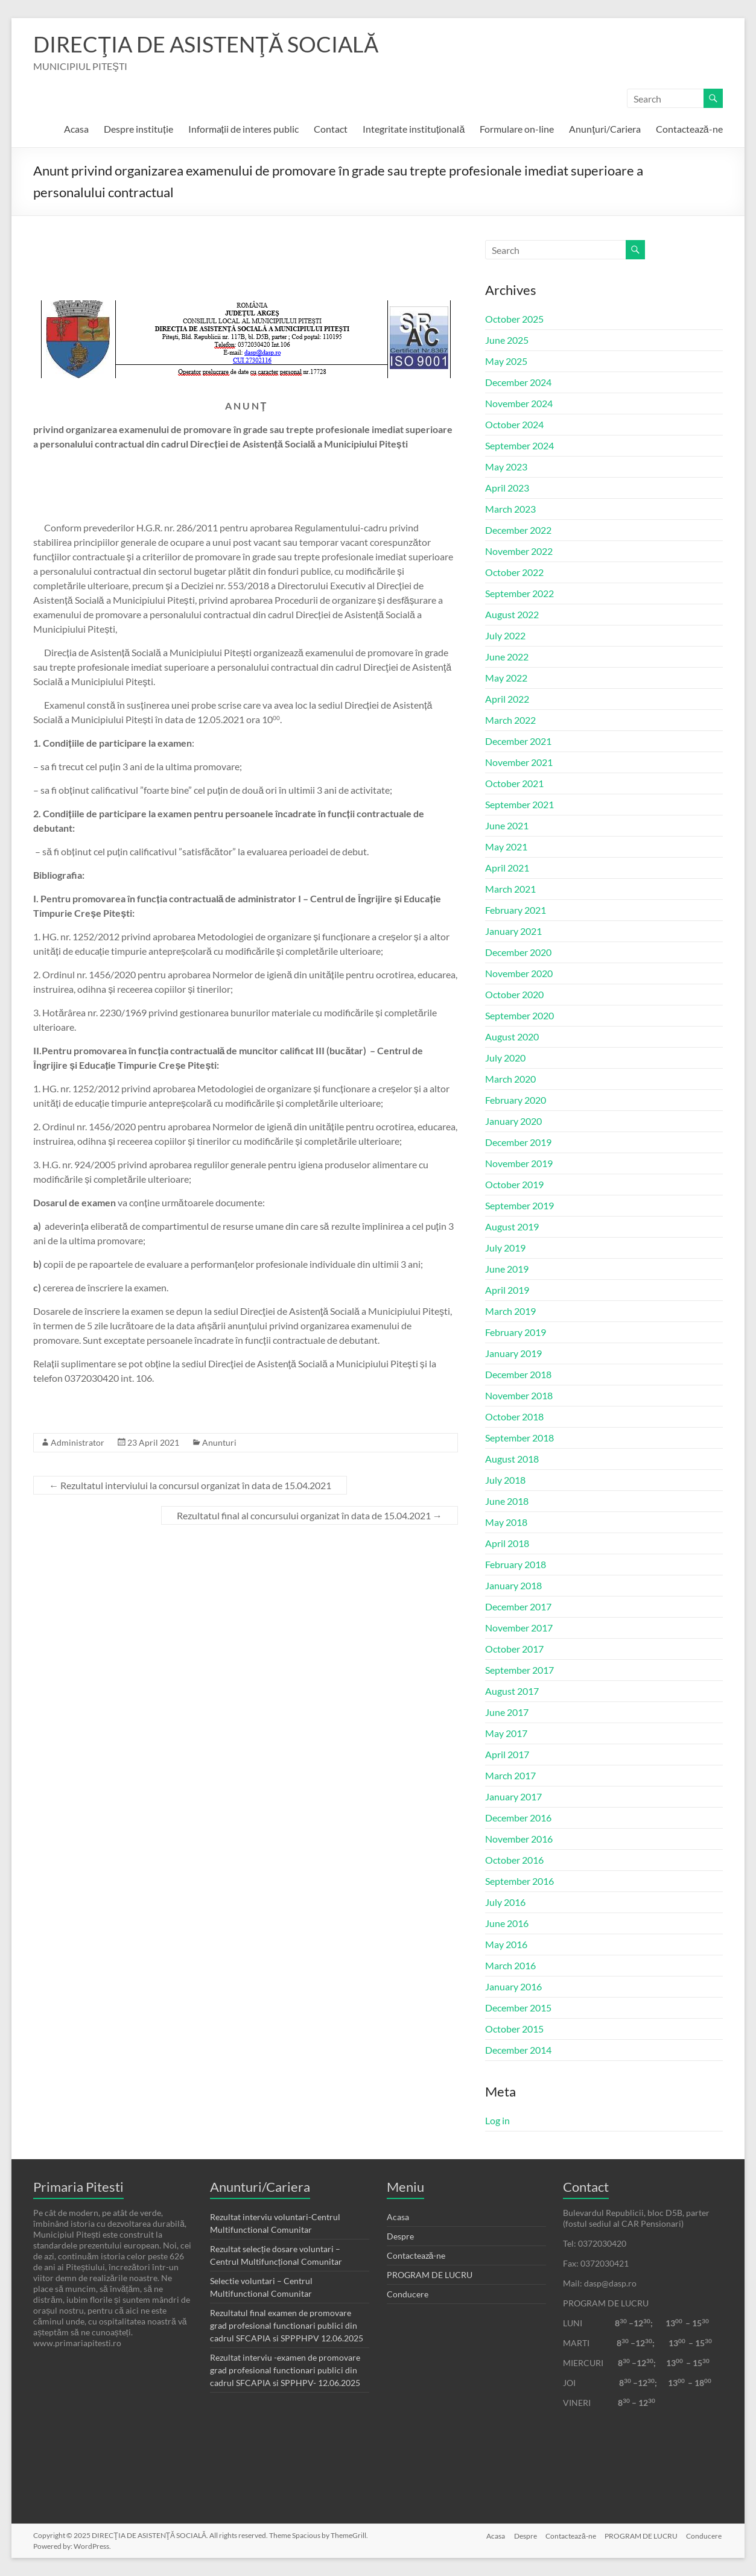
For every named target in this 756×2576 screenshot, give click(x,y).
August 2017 (512, 1691)
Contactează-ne (689, 128)
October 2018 (514, 1416)
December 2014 (518, 2049)
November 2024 (519, 403)
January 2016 (513, 1986)
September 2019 (519, 1205)
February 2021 (515, 910)
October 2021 (514, 783)
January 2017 (513, 1796)
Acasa (76, 128)
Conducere (407, 2294)
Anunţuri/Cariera (604, 128)
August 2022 (512, 614)
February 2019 (515, 1332)
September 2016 (519, 1881)
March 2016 (510, 1965)
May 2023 (506, 466)
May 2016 (506, 1944)
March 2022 (510, 720)
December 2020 (518, 952)
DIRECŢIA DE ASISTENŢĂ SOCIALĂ (205, 44)
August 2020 (512, 1036)
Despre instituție (138, 128)
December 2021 (518, 741)
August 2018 (512, 1458)
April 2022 (507, 698)
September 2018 (519, 1437)
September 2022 (519, 593)
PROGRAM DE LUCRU (429, 2275)
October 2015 (514, 2028)
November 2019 (519, 1163)
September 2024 (519, 445)
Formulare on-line (517, 128)
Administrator (77, 1442)
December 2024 (518, 382)
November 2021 (519, 762)
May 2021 (506, 846)
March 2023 (510, 508)
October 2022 (514, 572)
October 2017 (514, 1648)
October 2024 (514, 424)
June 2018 (507, 1501)
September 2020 (519, 1015)
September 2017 (519, 1670)
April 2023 (507, 487)
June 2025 (507, 340)
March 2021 (510, 888)
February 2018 (515, 1564)
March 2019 (510, 1311)
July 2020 (505, 1057)
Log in (497, 2120)
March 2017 (510, 1775)
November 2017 (519, 1627)
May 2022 (506, 677)
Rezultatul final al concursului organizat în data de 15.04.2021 (309, 1515)
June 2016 (507, 1923)
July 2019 (505, 1247)
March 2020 (510, 1078)
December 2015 (518, 2007)
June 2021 (507, 825)
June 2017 (507, 1712)
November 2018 (519, 1395)
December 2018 (518, 1374)
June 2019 (507, 1268)
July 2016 (505, 1902)
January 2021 (513, 931)
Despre (400, 2236)
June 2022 (507, 656)
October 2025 (514, 318)
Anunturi (219, 1442)
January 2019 (513, 1353)
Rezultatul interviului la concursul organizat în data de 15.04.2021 (190, 1485)
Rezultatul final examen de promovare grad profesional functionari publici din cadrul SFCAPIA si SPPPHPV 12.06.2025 (287, 2325)
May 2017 (506, 1733)
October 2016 (514, 1860)
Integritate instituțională (414, 128)
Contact (331, 128)
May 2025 (506, 361)
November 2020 (519, 973)
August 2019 (512, 1226)
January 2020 (513, 1121)
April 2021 (507, 867)
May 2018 (506, 1522)
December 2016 (518, 1817)
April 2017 (507, 1754)
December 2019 (518, 1142)
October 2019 (514, 1184)
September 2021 (519, 804)
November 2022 (519, 551)
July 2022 (505, 635)
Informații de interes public (243, 128)
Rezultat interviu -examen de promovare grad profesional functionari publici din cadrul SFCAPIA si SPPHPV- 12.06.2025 (285, 2370)
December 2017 (518, 1606)
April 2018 (507, 1543)
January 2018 (513, 1585)
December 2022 (518, 530)
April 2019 (507, 1290)
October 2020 (514, 994)
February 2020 (515, 1100)
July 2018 (505, 1480)
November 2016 (519, 1838)
